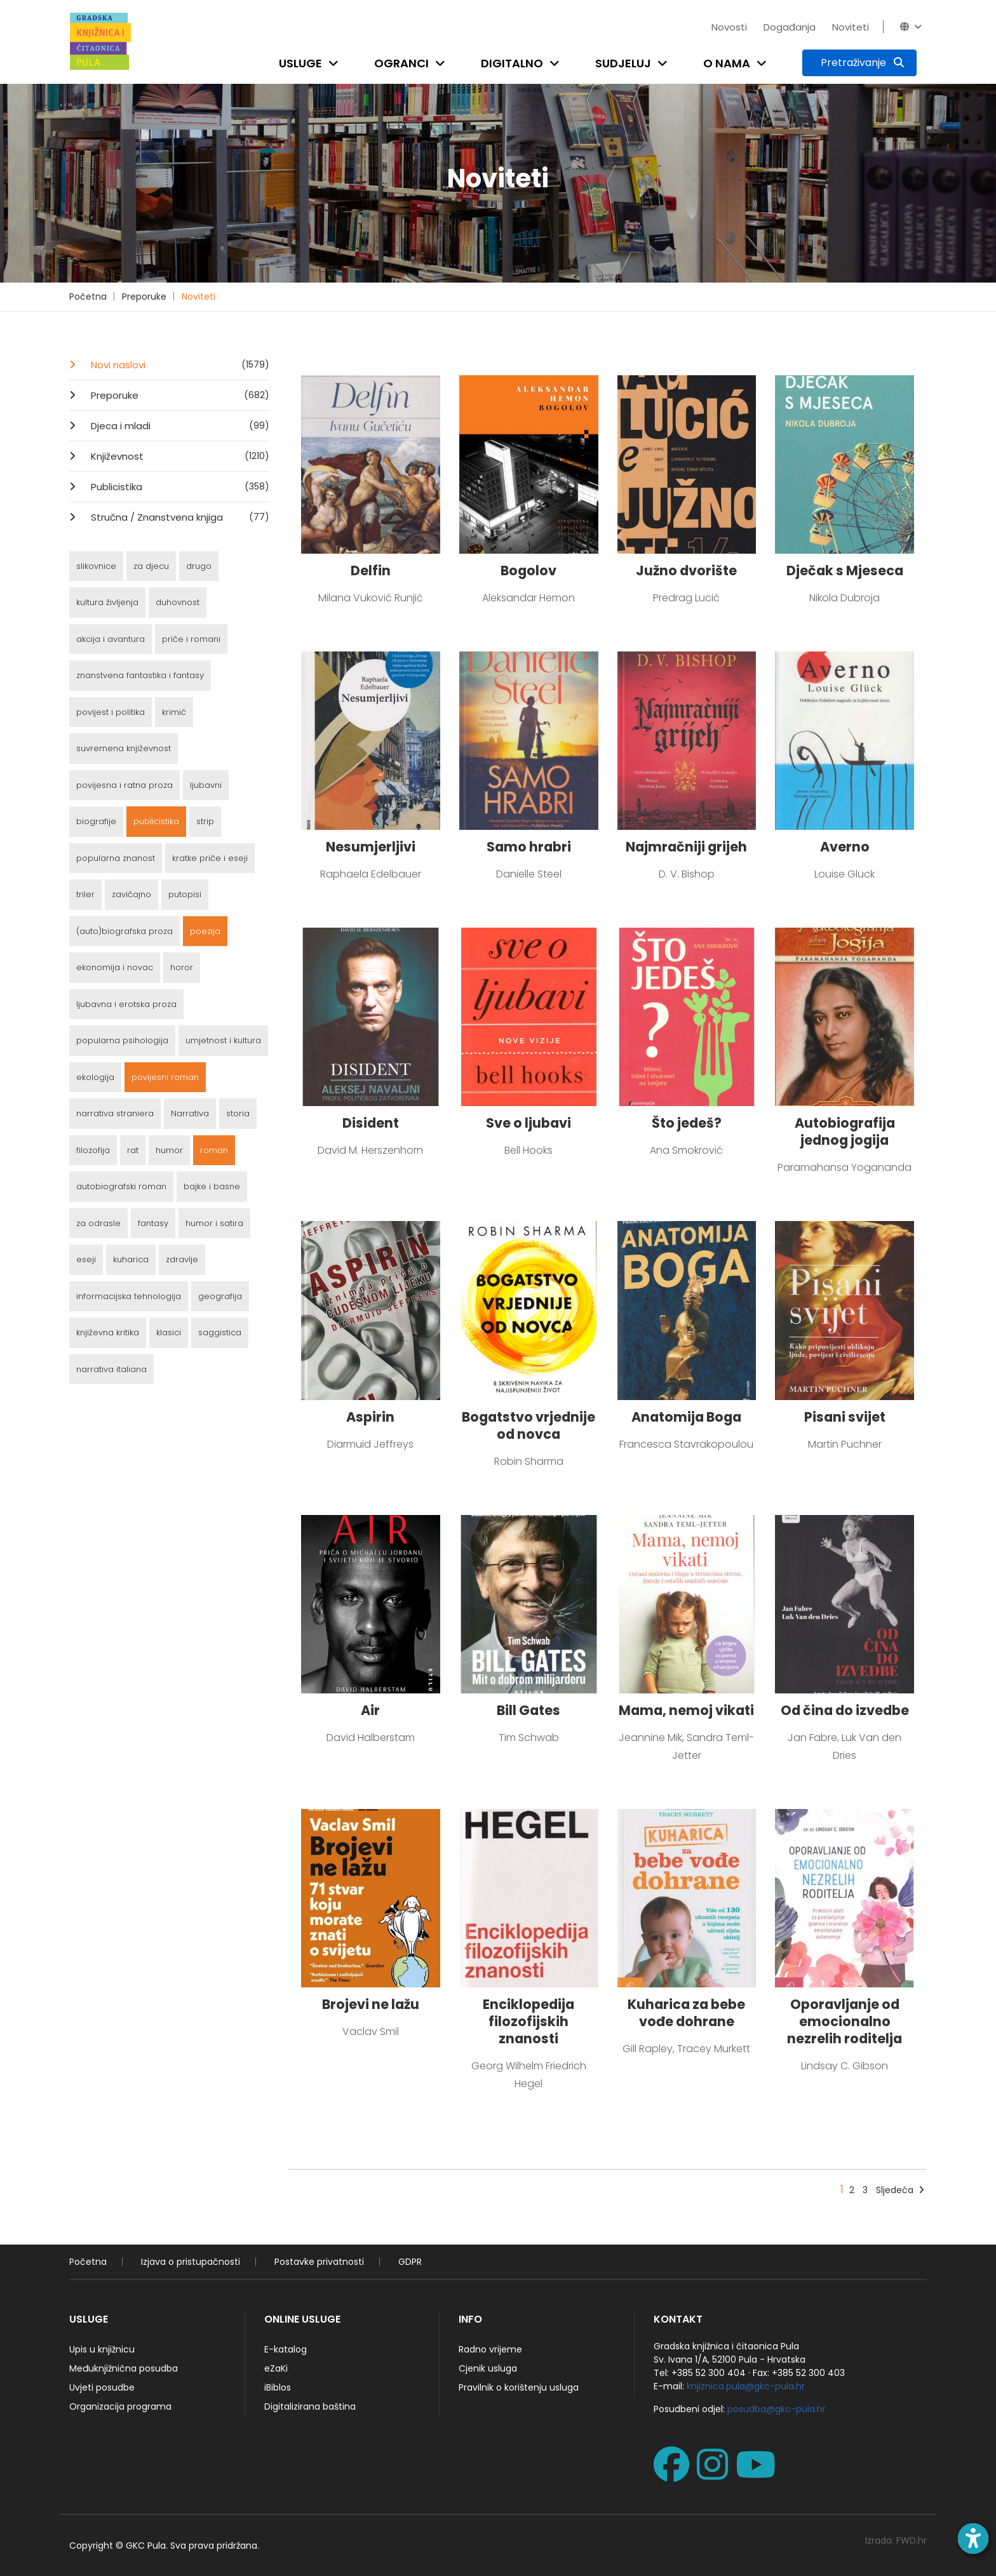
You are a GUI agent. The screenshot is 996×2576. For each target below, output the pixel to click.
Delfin (371, 570)
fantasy (153, 1223)
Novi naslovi (178, 364)
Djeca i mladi (178, 425)
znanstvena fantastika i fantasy (140, 675)
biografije (96, 821)
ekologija (95, 1077)
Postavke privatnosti (319, 2261)
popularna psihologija (122, 1040)
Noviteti (850, 27)
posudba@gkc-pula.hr (776, 2409)
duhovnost (177, 602)
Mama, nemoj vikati (686, 1710)
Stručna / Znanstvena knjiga (178, 517)
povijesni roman (165, 1077)
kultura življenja (107, 602)
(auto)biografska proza (124, 931)
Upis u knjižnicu (102, 2349)
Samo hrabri (529, 846)
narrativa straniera (115, 1113)
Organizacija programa (120, 2406)
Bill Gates (528, 1710)
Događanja (790, 27)
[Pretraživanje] (859, 63)
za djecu (151, 566)
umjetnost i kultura (223, 1040)
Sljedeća (900, 2190)
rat (132, 1150)
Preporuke (144, 296)
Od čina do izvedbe (845, 1710)
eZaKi (276, 2368)
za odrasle (98, 1223)
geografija (220, 1296)
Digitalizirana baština (310, 2406)
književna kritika (107, 1332)
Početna (88, 296)
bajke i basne (212, 1186)
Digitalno (512, 63)
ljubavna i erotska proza (126, 1004)
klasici (168, 1332)
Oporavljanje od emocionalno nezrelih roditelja (844, 2021)
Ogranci (401, 63)
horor (181, 967)
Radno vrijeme (490, 2349)
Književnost (178, 456)
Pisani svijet (844, 1416)
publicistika (156, 821)
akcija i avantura (110, 639)
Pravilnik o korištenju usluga (519, 2387)
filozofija (93, 1150)
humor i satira (214, 1223)
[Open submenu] (336, 63)
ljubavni (206, 785)
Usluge (300, 63)
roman (214, 1150)
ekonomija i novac (114, 967)
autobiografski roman (121, 1186)
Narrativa (190, 1113)
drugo (199, 566)
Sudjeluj (623, 63)
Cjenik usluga (488, 2368)
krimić (174, 712)
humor (169, 1150)
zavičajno (131, 894)
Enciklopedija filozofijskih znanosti (528, 2021)
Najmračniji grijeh (686, 846)
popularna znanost (115, 858)
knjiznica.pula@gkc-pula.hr (746, 2386)
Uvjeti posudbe (102, 2387)
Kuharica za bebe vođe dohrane (686, 2013)
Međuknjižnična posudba (123, 2368)
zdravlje (182, 1259)
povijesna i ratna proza (124, 785)
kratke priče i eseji (210, 858)
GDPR (410, 2261)
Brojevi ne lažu (370, 2004)
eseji (86, 1259)
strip (205, 821)
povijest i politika (110, 712)
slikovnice (96, 566)
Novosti (729, 27)
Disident (370, 1122)
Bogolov (528, 570)
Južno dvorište (686, 570)
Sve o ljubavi (528, 1122)
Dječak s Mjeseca (844, 570)
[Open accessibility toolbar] (973, 2538)
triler (85, 894)
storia (238, 1113)
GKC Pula (146, 2545)
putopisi (184, 894)
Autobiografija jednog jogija (845, 1131)
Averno (845, 846)
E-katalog (285, 2349)
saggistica (219, 1332)
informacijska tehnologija (128, 1296)
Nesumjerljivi (370, 846)
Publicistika (178, 486)
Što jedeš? (687, 1122)
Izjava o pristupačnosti (190, 2261)
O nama (726, 63)
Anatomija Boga (686, 1416)
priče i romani (191, 639)
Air (370, 1710)
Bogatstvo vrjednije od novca (528, 1425)
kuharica (131, 1259)
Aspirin (370, 1416)
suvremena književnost (123, 748)
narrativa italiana (111, 1369)
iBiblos (277, 2387)
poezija (205, 931)
